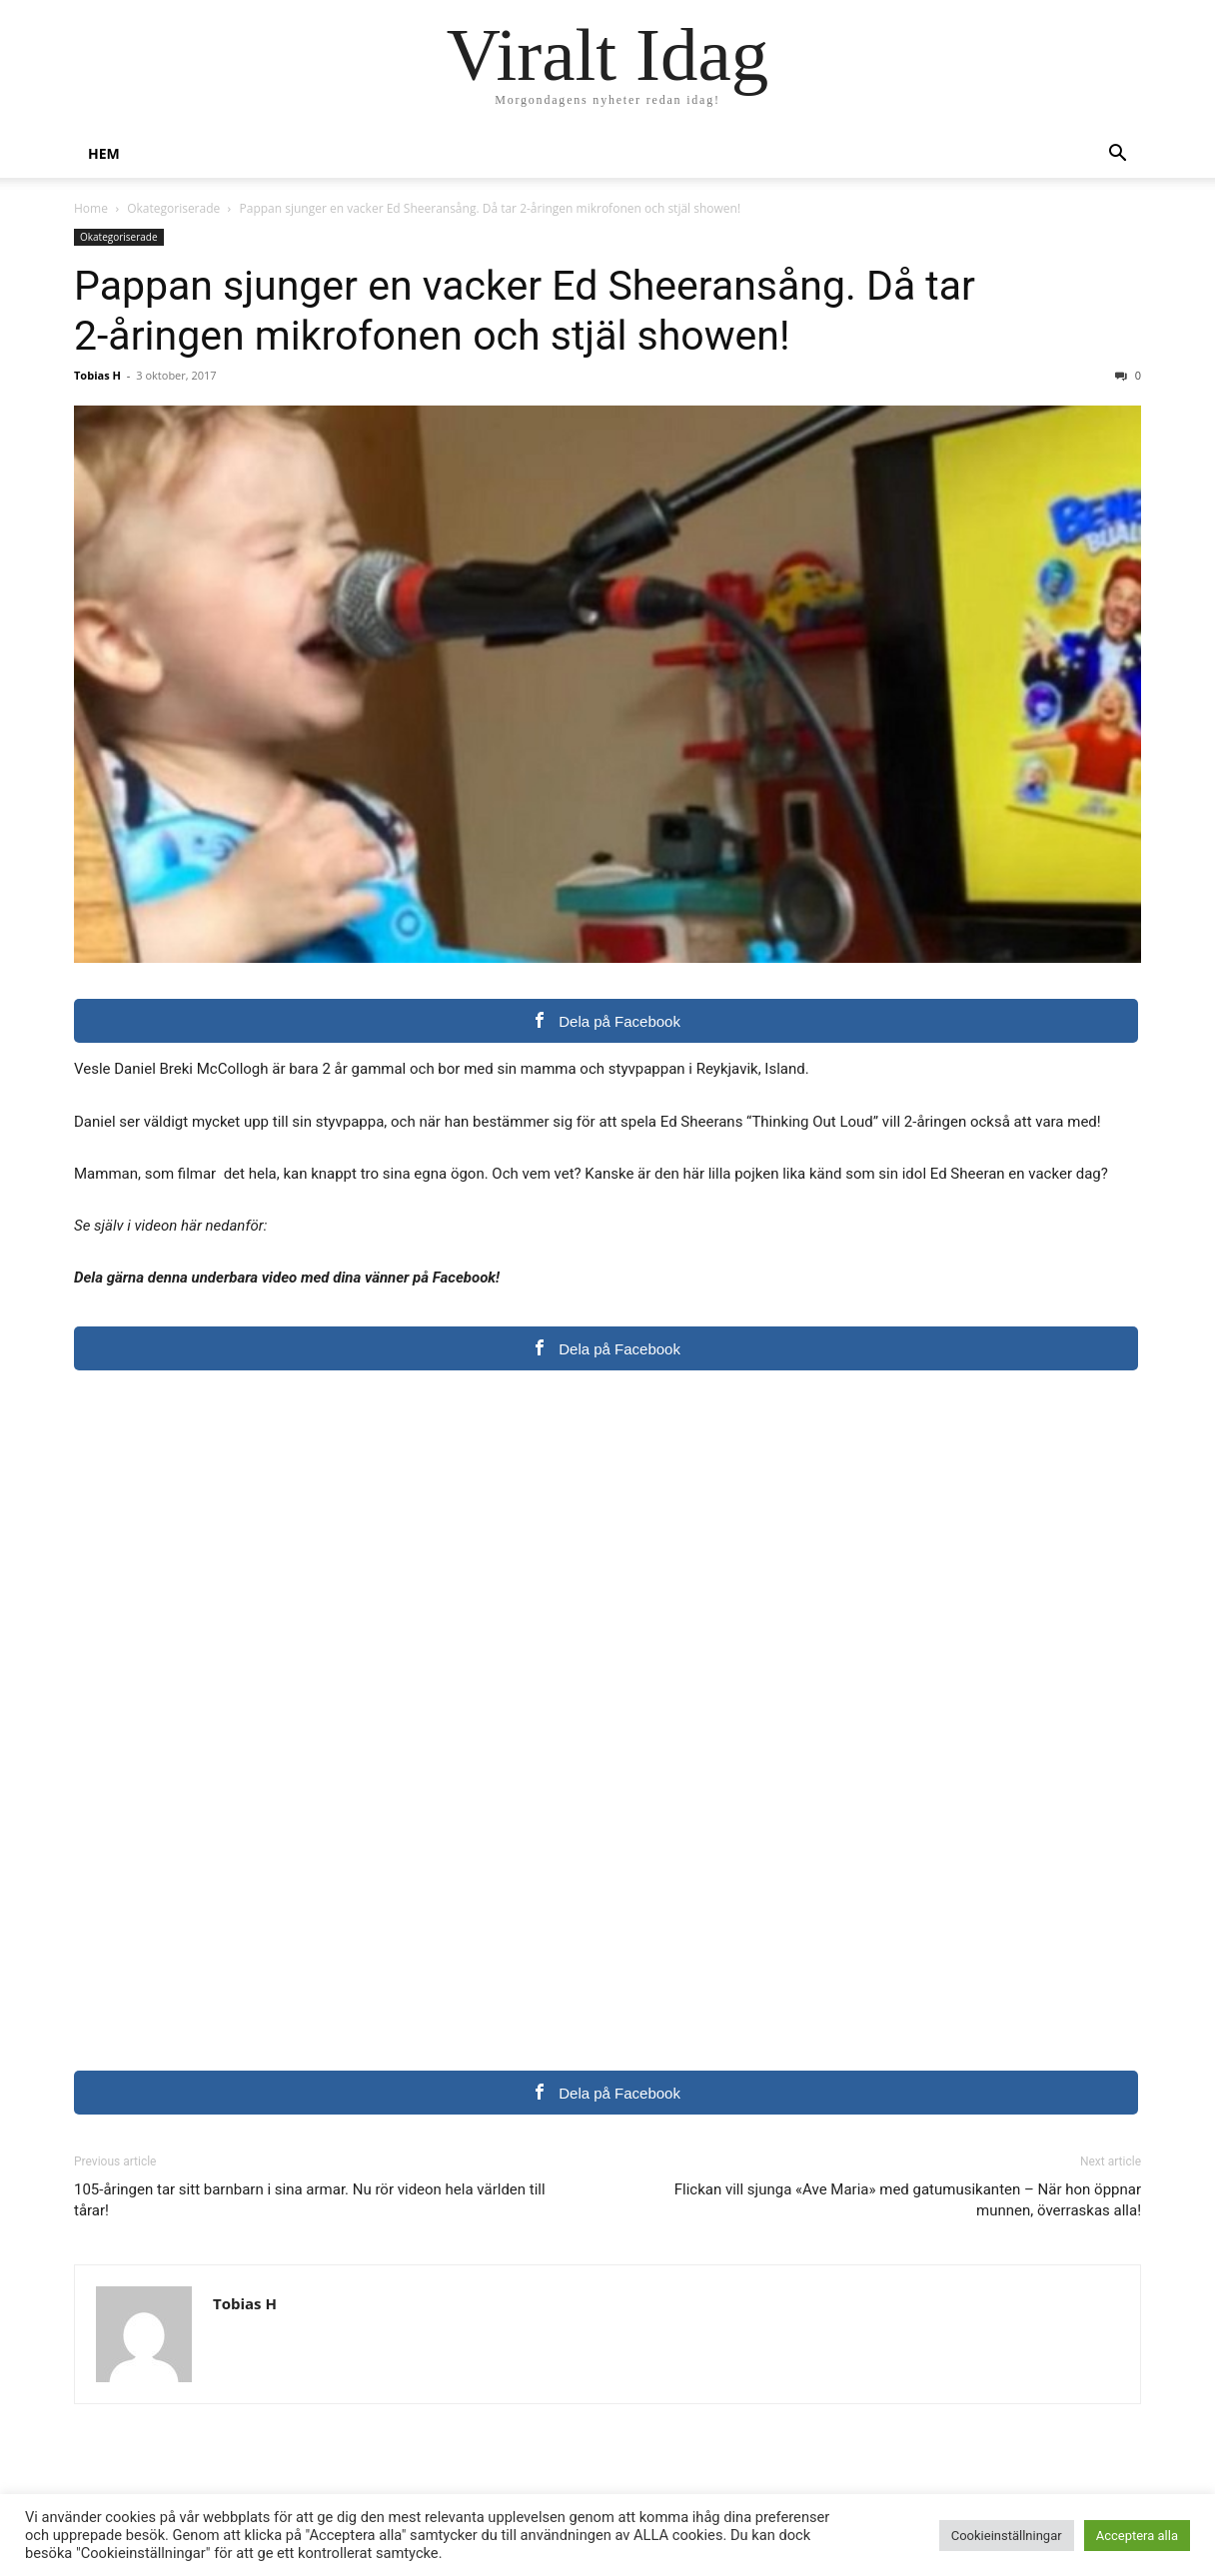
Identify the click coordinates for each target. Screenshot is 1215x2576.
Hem (104, 153)
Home (91, 208)
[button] (1117, 155)
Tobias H (97, 375)
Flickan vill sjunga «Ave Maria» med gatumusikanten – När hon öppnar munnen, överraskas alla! (907, 2199)
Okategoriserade (173, 208)
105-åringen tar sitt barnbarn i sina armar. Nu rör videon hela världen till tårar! (310, 2199)
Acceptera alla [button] (1137, 2535)
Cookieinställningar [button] (1006, 2535)
